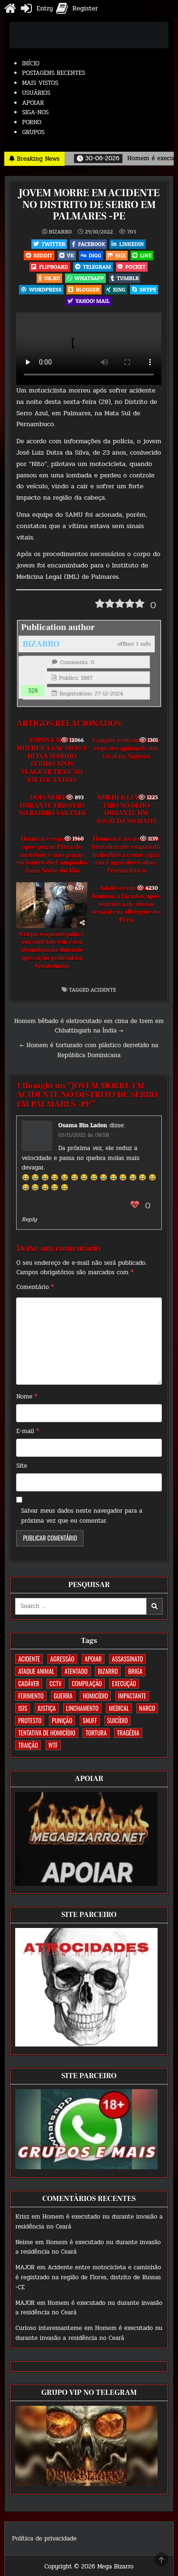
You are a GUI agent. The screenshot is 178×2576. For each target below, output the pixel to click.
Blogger (84, 289)
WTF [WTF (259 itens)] (53, 1745)
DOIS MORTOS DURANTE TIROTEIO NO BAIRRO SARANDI (52, 806)
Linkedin (128, 243)
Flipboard (49, 266)
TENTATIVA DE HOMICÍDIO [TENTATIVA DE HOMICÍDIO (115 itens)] (46, 1732)
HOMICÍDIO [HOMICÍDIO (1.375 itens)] (95, 1695)
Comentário (35, 1287)
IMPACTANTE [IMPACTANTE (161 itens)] (132, 1695)
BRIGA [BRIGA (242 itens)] (135, 1671)
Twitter (49, 243)
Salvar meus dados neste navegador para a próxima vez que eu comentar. (81, 1516)
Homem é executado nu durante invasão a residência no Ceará (88, 2333)
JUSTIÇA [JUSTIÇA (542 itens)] (46, 1708)
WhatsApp (85, 278)
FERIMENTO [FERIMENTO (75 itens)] (30, 1695)
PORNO (31, 122)
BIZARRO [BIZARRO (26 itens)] (108, 1671)
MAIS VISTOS (40, 83)
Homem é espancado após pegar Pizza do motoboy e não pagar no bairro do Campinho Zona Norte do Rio (52, 855)
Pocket (132, 266)
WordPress (41, 289)
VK (66, 255)
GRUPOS (33, 132)
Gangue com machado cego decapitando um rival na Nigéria (125, 748)
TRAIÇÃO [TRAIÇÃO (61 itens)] (28, 1745)
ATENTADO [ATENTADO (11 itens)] (76, 1671)
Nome (26, 1396)
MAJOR (25, 2267)
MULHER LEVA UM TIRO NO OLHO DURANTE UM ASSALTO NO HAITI (126, 810)
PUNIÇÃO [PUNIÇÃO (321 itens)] (62, 1720)
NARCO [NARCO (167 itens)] (147, 1708)
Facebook (88, 243)
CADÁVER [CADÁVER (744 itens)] (28, 1683)
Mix (117, 255)
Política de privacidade (44, 2538)
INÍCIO (30, 63)
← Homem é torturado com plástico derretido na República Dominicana (89, 1050)
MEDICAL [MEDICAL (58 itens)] (119, 1708)
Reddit (39, 255)
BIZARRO (60, 232)
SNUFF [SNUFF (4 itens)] (90, 1720)
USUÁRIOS (36, 93)
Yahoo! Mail (88, 300)
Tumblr (125, 278)
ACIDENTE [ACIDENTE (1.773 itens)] (29, 1658)
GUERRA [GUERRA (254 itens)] (63, 1695)
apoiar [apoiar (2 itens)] (93, 1658)
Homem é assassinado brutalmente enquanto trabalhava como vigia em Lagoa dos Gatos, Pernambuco (126, 855)
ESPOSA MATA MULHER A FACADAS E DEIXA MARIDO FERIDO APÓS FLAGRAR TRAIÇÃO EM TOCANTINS (52, 760)
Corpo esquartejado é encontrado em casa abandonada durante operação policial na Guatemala (51, 950)
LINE (141, 255)
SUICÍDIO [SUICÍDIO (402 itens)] (117, 1720)
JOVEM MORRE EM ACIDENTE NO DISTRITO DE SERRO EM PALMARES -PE (89, 204)
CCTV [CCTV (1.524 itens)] (55, 1683)
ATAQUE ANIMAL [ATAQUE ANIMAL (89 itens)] (36, 1671)
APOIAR (33, 103)
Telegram (93, 266)
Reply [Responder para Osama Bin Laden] (29, 1219)
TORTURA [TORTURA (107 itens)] (95, 1732)
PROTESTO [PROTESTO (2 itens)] (29, 1720)
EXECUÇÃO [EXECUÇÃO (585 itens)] (124, 1683)
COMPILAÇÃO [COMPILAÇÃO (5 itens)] (87, 1683)
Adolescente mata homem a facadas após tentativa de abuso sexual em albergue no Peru (126, 904)
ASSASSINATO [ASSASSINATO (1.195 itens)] (127, 1658)
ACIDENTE (103, 989)
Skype (144, 289)
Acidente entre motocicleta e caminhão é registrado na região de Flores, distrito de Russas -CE (88, 2277)
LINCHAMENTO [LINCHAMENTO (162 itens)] (82, 1708)
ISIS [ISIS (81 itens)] (22, 1708)
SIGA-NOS (35, 112)
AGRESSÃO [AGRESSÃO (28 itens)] (62, 1658)
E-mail (27, 1431)
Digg (91, 255)
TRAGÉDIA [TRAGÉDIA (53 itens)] (128, 1732)
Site (21, 1466)
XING (116, 289)
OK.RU (49, 278)
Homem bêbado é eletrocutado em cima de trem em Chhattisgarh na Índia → (89, 1026)
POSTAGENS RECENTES (53, 73)
